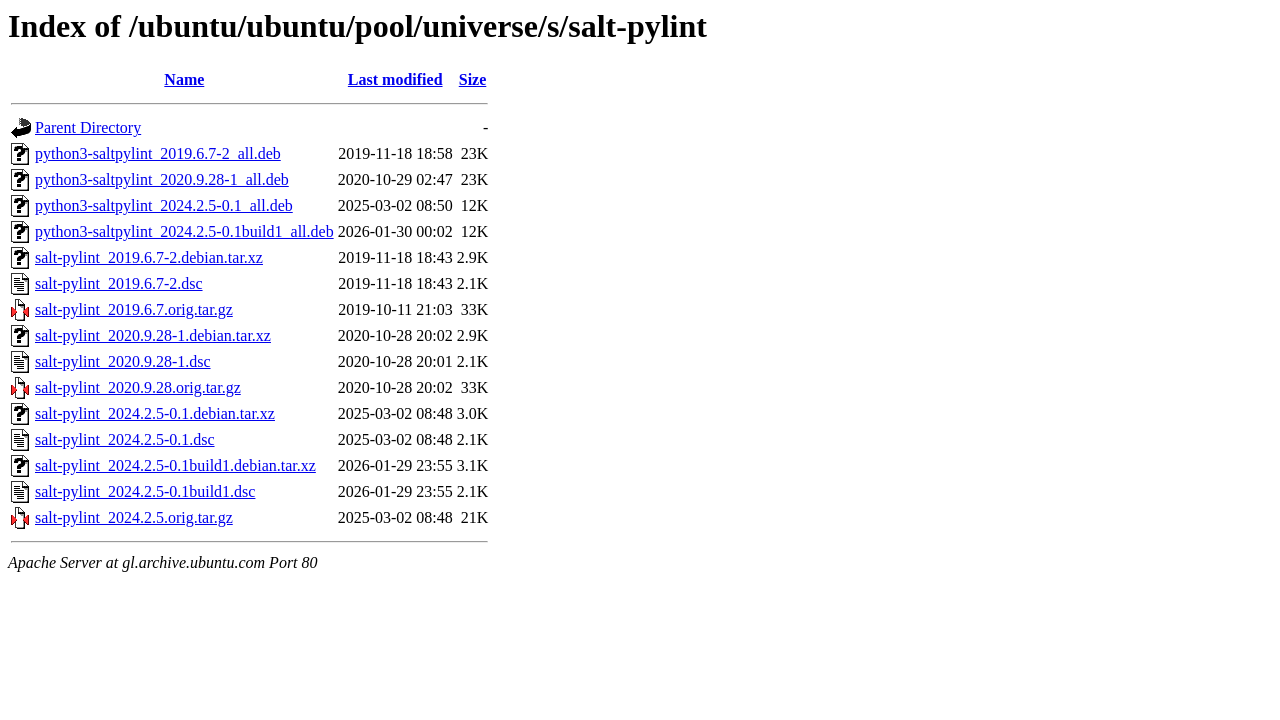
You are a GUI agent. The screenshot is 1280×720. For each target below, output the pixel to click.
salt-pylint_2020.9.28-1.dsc (123, 361)
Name (184, 79)
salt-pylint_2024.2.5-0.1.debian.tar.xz (155, 413)
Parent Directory (88, 127)
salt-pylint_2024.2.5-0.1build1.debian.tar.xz (175, 465)
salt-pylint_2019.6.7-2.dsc (119, 283)
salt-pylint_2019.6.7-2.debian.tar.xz (149, 257)
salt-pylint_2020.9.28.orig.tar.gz (138, 387)
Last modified (395, 79)
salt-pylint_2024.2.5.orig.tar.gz (134, 517)
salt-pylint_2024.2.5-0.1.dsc (125, 439)
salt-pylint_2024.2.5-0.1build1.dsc (145, 491)
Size (473, 79)
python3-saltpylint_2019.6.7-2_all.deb (158, 153)
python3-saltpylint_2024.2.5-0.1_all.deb (164, 205)
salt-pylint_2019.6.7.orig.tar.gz (134, 309)
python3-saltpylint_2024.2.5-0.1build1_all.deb (184, 231)
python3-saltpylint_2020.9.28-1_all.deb (162, 179)
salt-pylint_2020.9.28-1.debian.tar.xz (153, 335)
